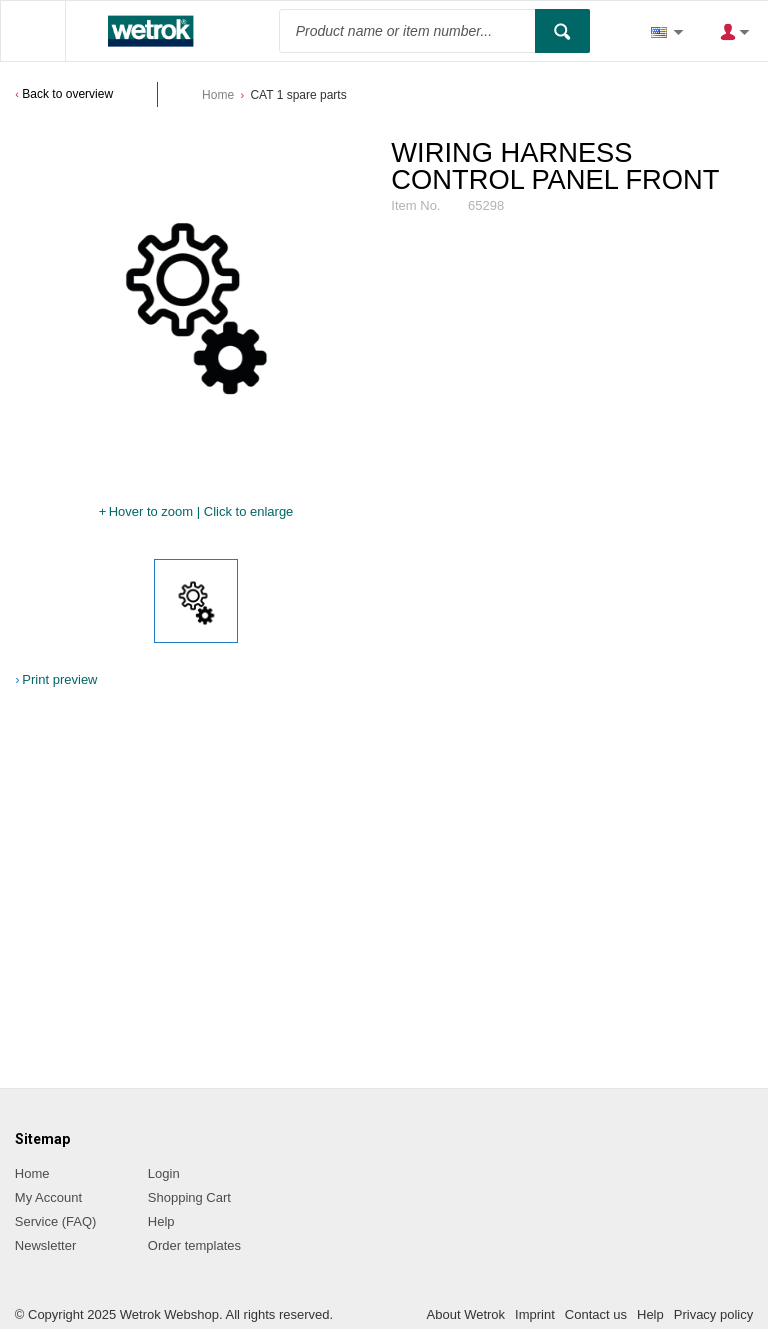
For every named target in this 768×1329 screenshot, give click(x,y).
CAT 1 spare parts (298, 95)
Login (164, 1173)
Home (218, 95)
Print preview (59, 679)
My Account (48, 1197)
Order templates (194, 1245)
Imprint (535, 1314)
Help (161, 1221)
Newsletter (45, 1245)
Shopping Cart (189, 1197)
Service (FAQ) (56, 1221)
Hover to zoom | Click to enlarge (201, 511)
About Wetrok (466, 1314)
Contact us (596, 1314)
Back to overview (67, 94)
